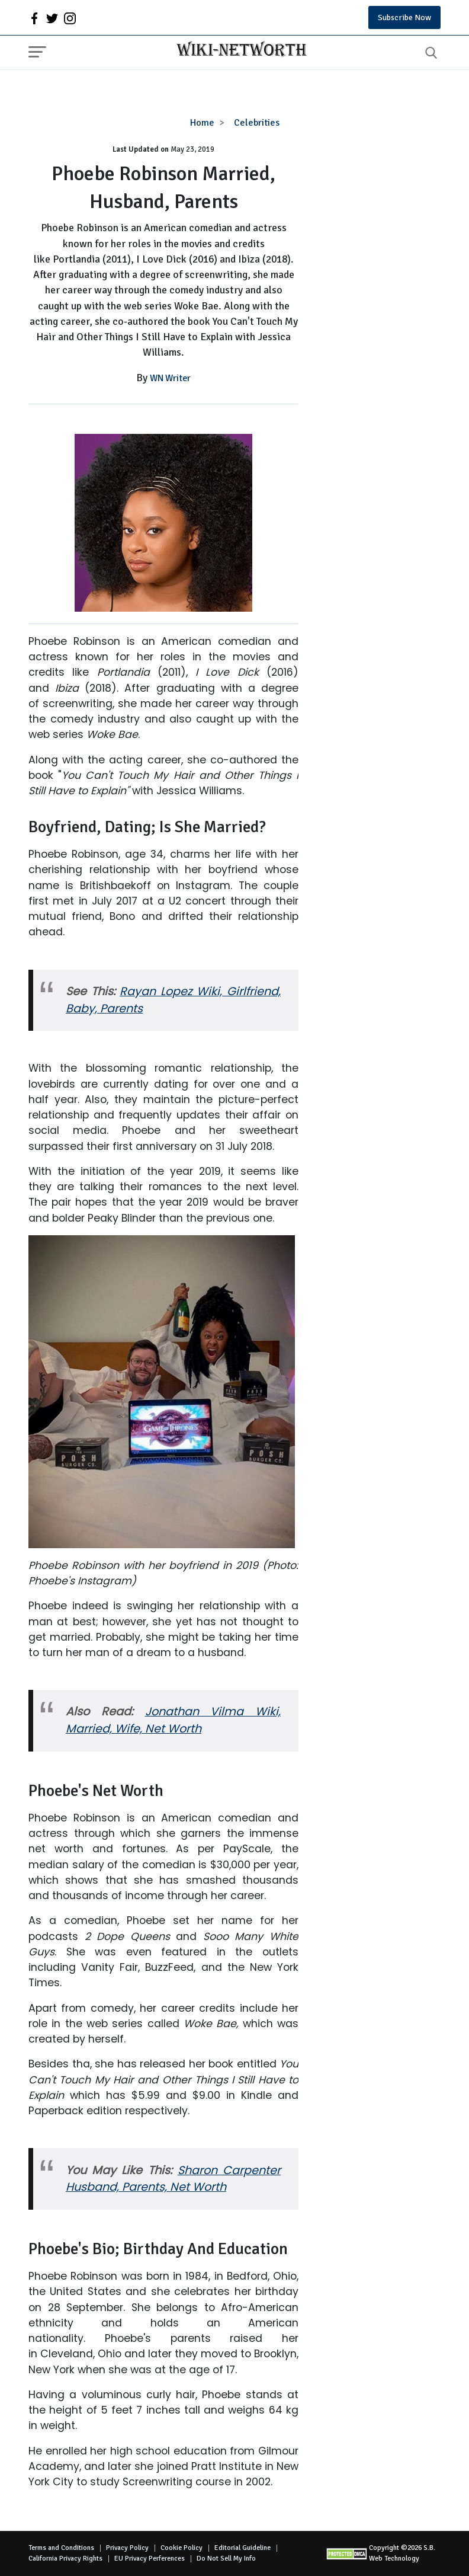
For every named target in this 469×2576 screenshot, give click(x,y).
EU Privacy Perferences (149, 2558)
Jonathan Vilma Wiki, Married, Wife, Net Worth (173, 1720)
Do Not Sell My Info (226, 2558)
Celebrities (257, 123)
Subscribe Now (404, 17)
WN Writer (170, 378)
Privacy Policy (127, 2547)
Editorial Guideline (242, 2547)
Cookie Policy (181, 2547)
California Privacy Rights (65, 2558)
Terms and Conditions (61, 2547)
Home (202, 123)
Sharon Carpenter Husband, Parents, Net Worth (173, 2178)
